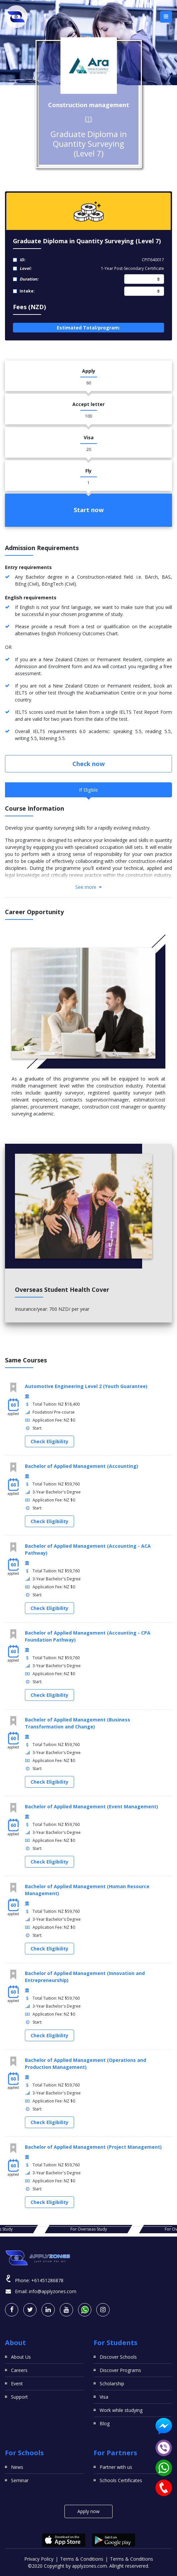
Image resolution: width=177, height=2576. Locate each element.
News (17, 2467)
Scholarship (112, 2383)
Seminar (20, 2480)
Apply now (88, 2511)
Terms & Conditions (81, 2559)
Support (19, 2397)
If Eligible (88, 790)
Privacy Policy (38, 2559)
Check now (88, 764)
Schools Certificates (121, 2480)
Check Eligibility (49, 1441)
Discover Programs (120, 2370)
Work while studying (121, 2410)
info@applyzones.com (52, 2291)
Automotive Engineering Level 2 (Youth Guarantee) (86, 1386)
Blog (105, 2423)
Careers (19, 2370)
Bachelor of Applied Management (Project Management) (93, 2147)
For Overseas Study (88, 2229)
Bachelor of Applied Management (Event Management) (91, 1806)
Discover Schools (118, 2357)
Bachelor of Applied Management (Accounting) (81, 1466)
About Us (21, 2357)
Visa (104, 2397)
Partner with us (116, 2467)
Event (17, 2383)
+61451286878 (47, 2280)
